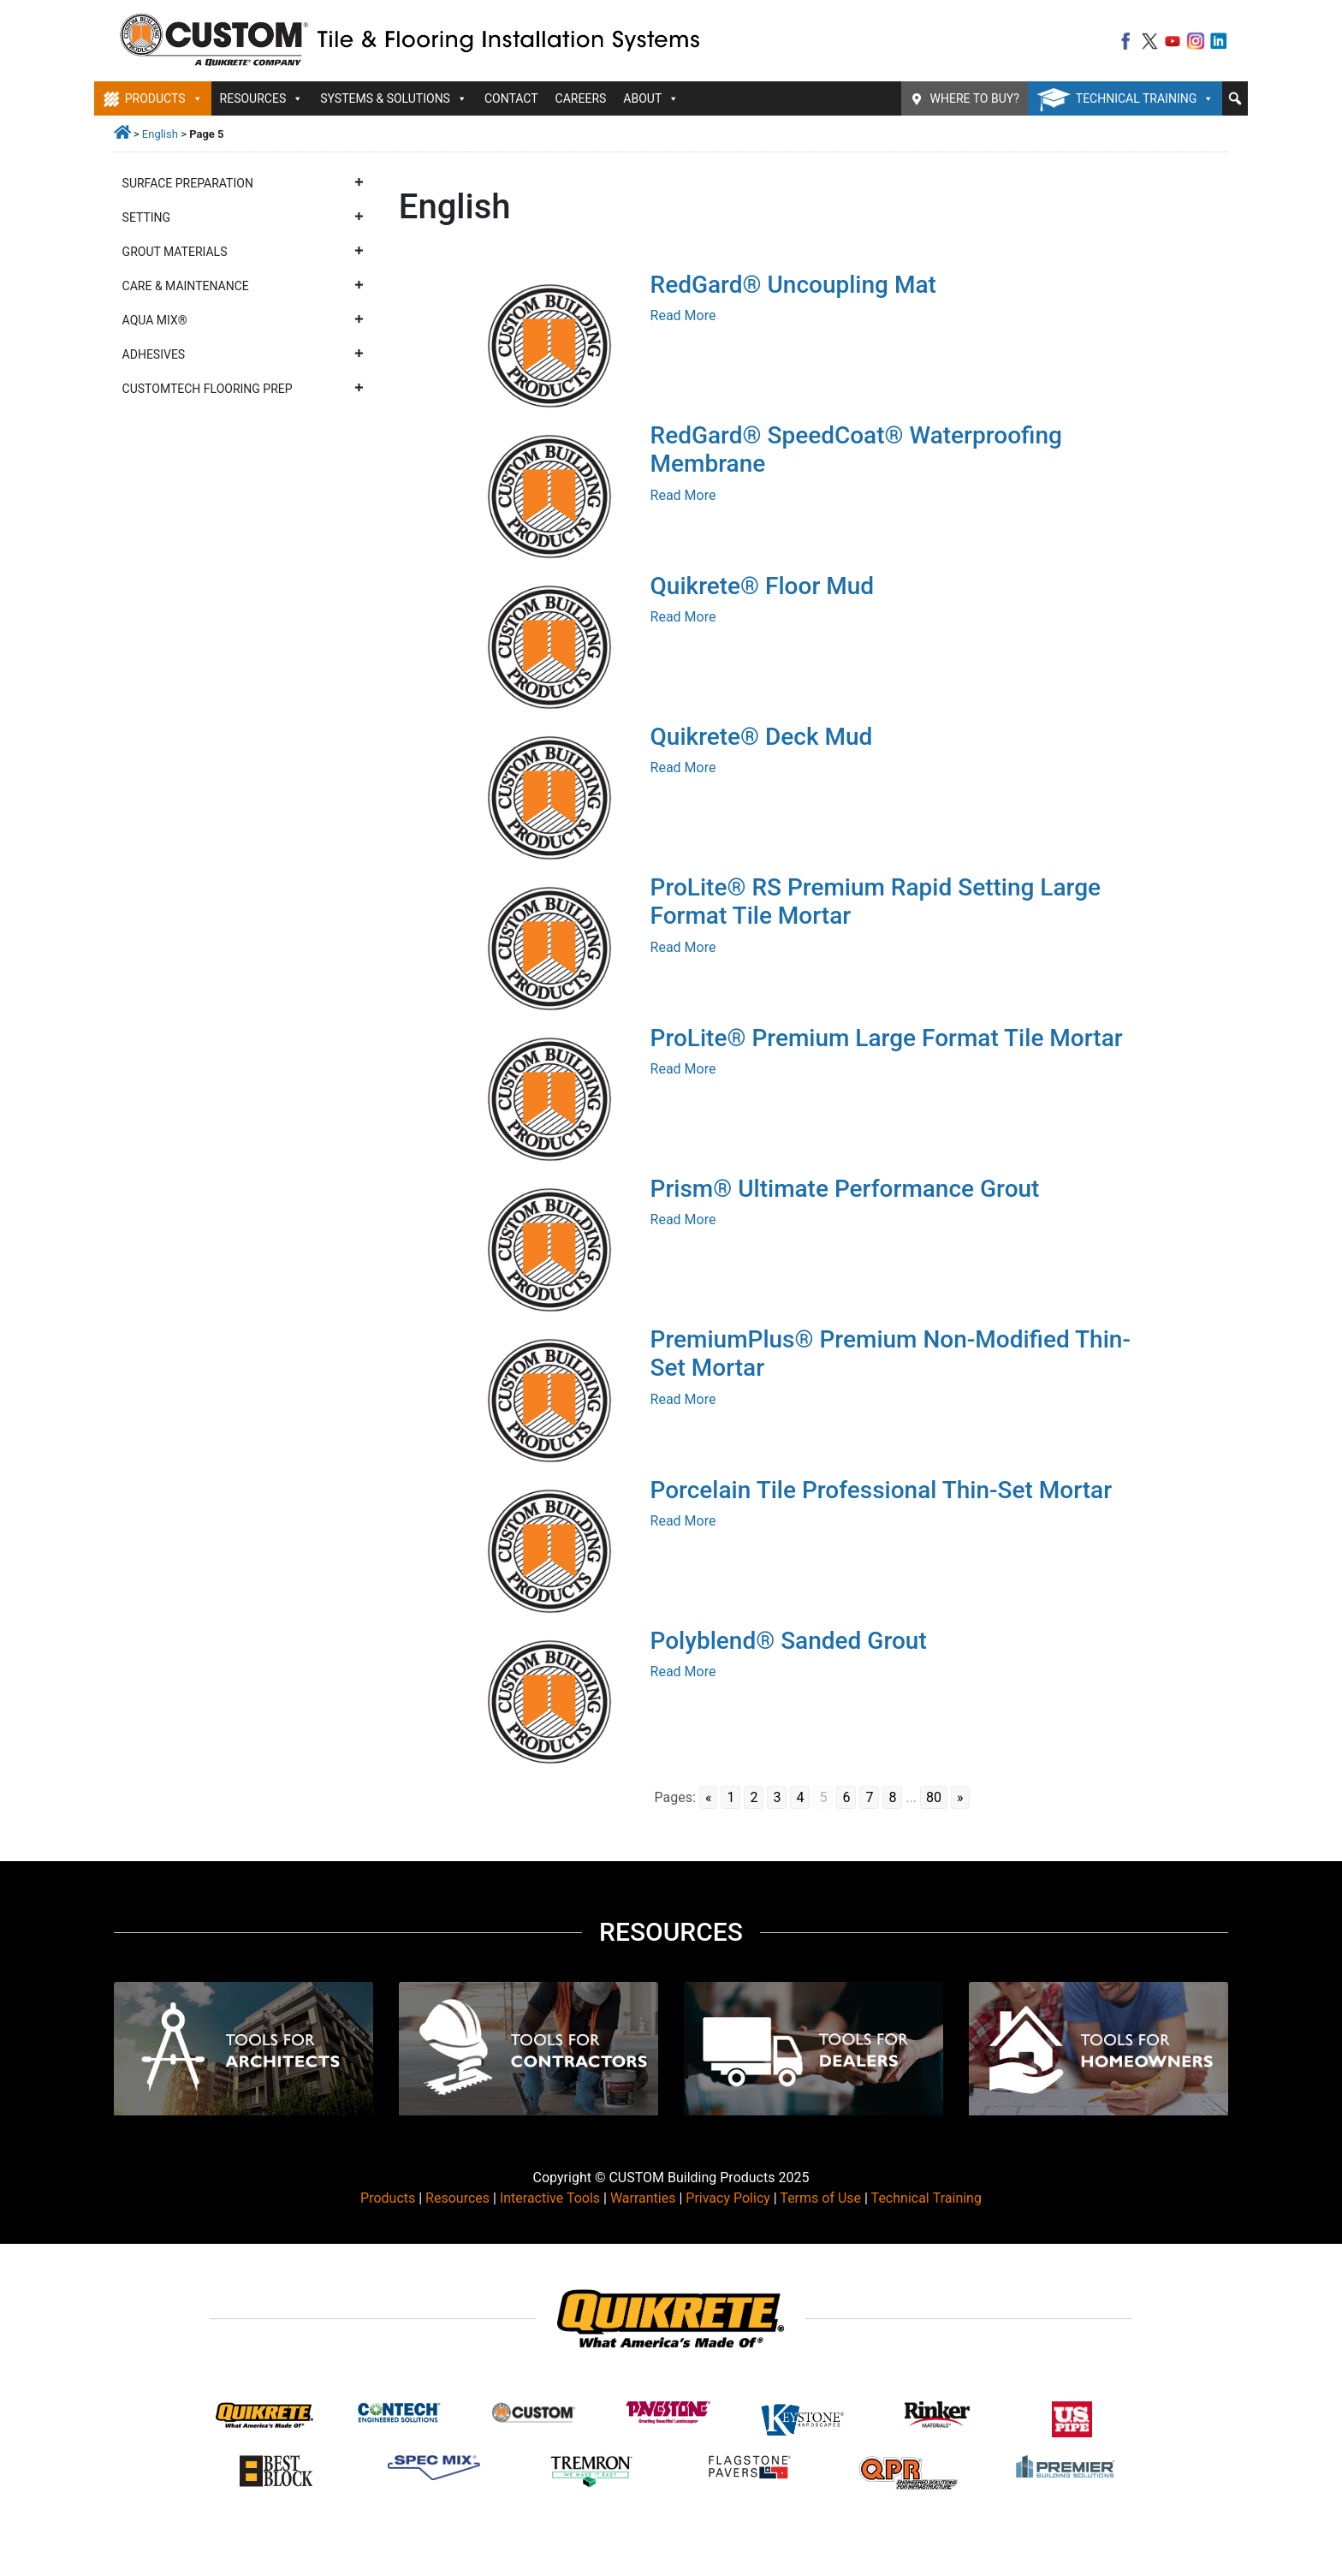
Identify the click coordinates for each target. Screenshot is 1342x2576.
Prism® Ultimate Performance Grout (845, 1189)
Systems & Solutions (393, 98)
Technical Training (1145, 98)
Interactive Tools (550, 2198)
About (651, 98)
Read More (683, 315)
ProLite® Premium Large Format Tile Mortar (886, 1038)
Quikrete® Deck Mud (761, 737)
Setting (243, 217)
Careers (581, 98)
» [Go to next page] (960, 1797)
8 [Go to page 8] (892, 1797)
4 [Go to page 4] (800, 1797)
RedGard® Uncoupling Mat (793, 285)
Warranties (643, 2198)
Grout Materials (243, 252)
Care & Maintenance (243, 286)
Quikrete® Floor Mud (762, 586)
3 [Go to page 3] (777, 1797)
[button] (1235, 98)
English (160, 134)
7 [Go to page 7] (869, 1797)
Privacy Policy (728, 2198)
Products (164, 98)
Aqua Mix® (243, 320)
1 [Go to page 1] (730, 1797)
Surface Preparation (243, 183)
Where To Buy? (974, 98)
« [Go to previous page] (708, 1797)
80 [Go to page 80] (933, 1797)
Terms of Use (820, 2198)
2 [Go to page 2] (753, 1797)
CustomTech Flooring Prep (243, 389)
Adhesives (243, 354)
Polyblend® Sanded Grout (788, 1641)
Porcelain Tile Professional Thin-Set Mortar (881, 1490)
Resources (262, 98)
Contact (511, 98)
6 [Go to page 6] (846, 1797)
